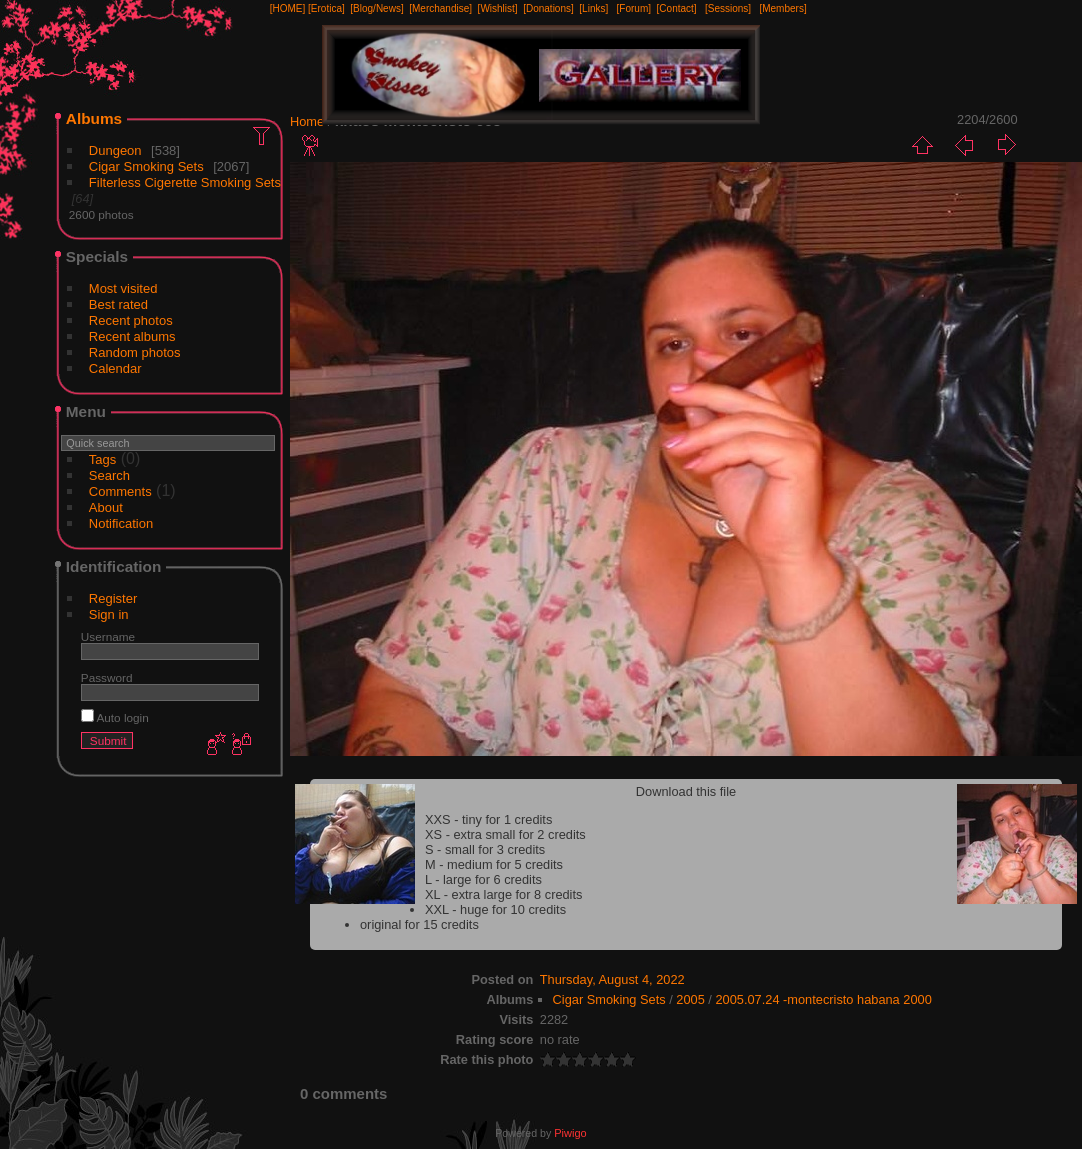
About (106, 507)
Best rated (118, 304)
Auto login (115, 717)
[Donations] (548, 8)
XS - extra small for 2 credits (505, 834)
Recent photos (131, 320)
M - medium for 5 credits (494, 864)
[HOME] (288, 8)
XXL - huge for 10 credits (495, 909)
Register (113, 598)
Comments (120, 491)
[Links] (593, 8)
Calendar (115, 368)
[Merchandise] (440, 8)
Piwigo (570, 1133)
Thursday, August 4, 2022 (612, 979)
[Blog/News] (376, 8)
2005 (690, 999)
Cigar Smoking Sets (146, 166)
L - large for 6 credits (483, 879)
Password (107, 677)
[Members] (782, 8)
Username (108, 636)
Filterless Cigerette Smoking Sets (185, 182)
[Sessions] (728, 8)
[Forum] (634, 8)
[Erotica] (326, 8)
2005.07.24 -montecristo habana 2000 (823, 999)
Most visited (123, 288)
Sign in (109, 614)
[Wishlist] (498, 8)
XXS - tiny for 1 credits (488, 819)
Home (307, 121)
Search (109, 475)
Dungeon (115, 150)
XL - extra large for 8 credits (503, 894)
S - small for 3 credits (485, 849)
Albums (94, 118)
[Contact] (677, 8)
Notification (121, 523)
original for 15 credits (419, 924)
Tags (102, 459)
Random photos (135, 352)
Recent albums (132, 336)
